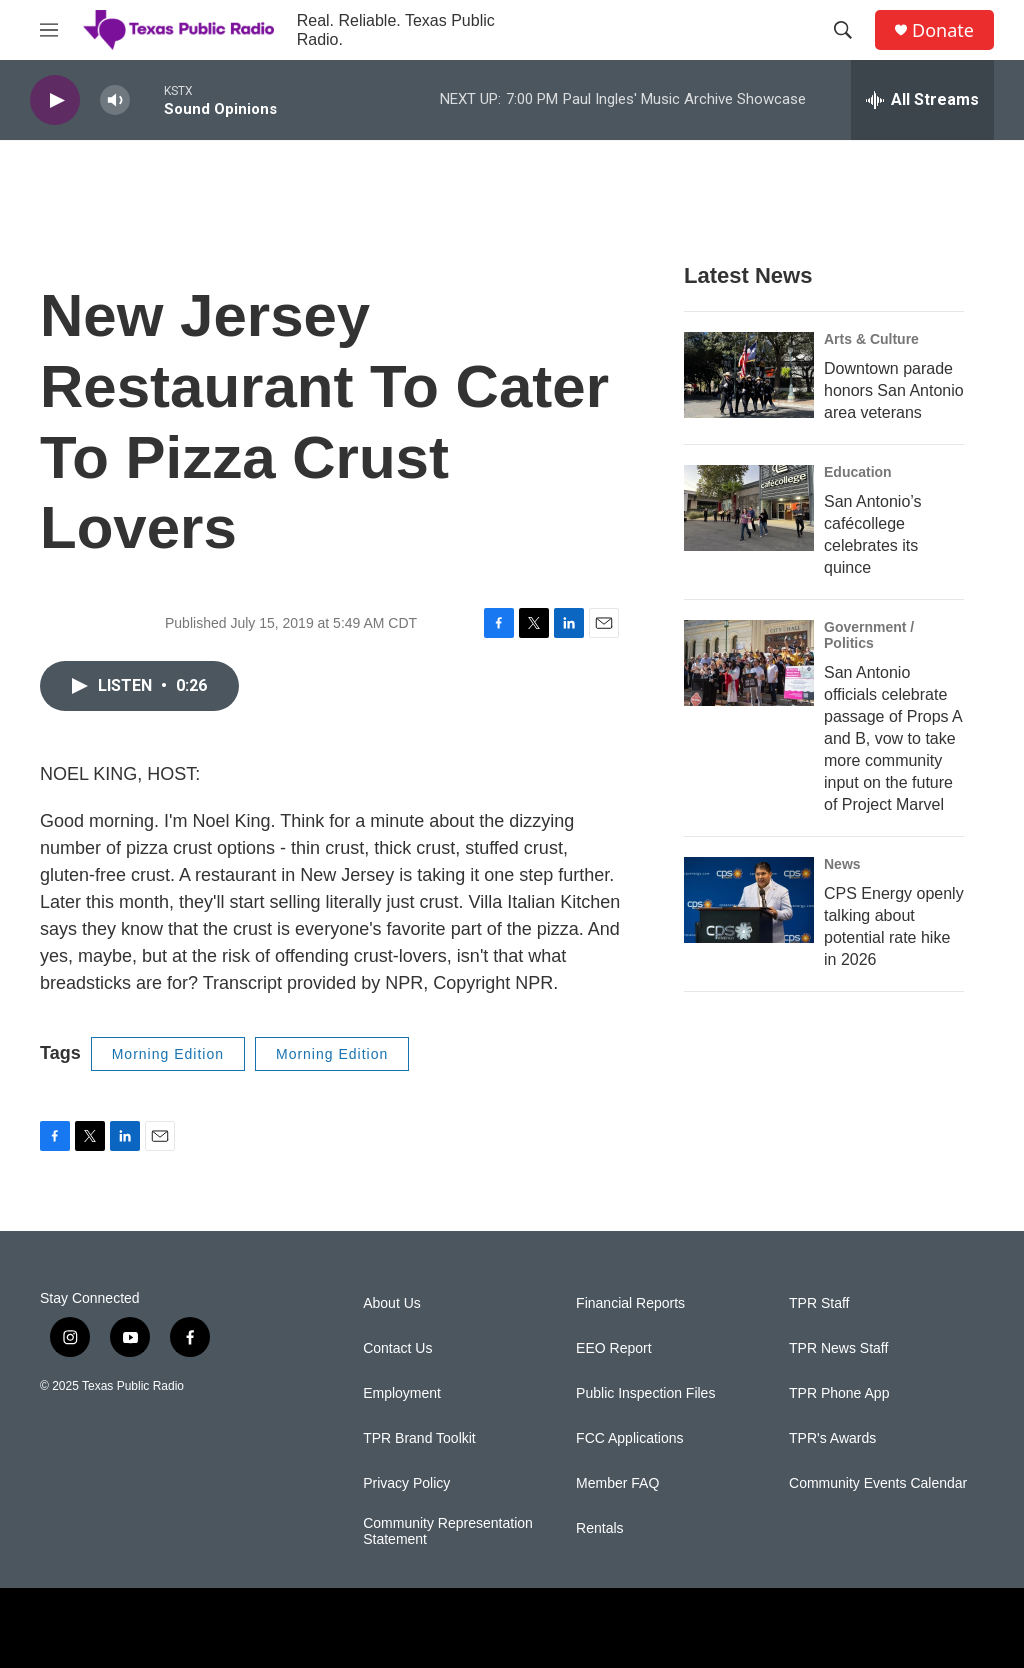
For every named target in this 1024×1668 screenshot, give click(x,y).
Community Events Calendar (878, 1483)
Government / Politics (869, 635)
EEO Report (613, 1348)
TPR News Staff (838, 1348)
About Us (392, 1303)
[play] (55, 100)
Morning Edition (168, 1054)
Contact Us (397, 1348)
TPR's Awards (832, 1438)
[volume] (115, 100)
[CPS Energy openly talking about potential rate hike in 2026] (749, 900)
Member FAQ (617, 1483)
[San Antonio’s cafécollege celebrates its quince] (749, 508)
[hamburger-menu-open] (49, 30)
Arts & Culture (871, 339)
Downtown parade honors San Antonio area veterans (894, 390)
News (842, 864)
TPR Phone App (839, 1393)
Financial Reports (630, 1303)
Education (858, 472)
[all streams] (922, 100)
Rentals (599, 1528)
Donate (943, 30)
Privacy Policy (406, 1483)
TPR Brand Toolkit (419, 1438)
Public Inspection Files (645, 1393)
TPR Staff (819, 1303)
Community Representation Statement (448, 1531)
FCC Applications (629, 1438)
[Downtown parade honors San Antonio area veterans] (749, 375)
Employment (402, 1393)
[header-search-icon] (843, 30)
